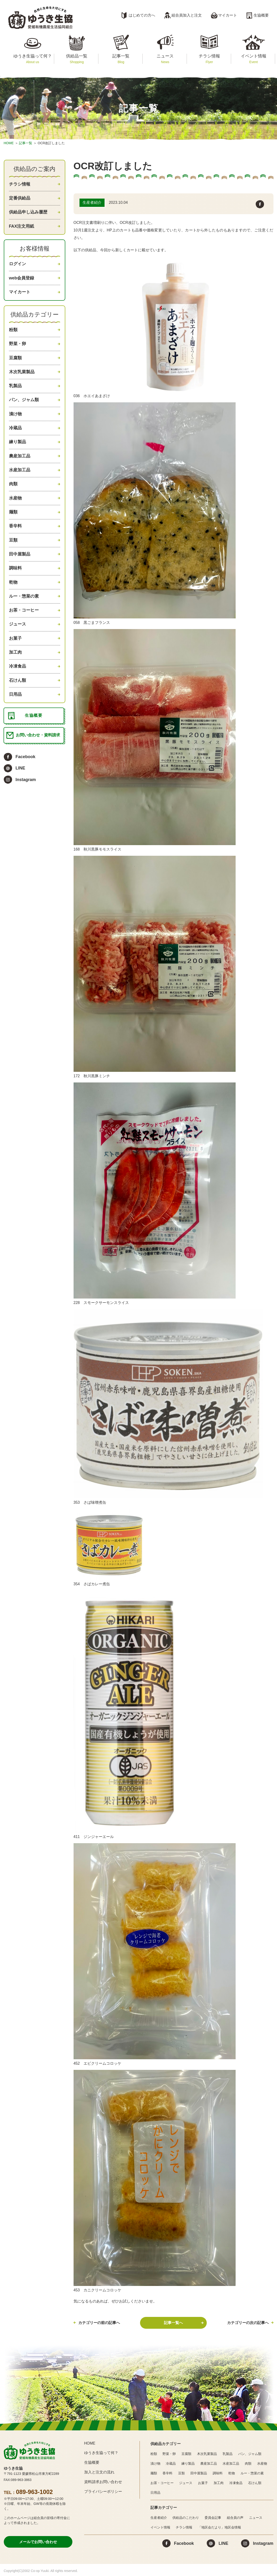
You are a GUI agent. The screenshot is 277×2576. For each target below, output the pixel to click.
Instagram (26, 789)
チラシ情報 (209, 59)
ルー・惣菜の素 (24, 602)
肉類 (13, 488)
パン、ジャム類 (24, 403)
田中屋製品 (19, 560)
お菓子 (15, 645)
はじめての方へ (142, 15)
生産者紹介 (158, 2518)
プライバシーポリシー (103, 2491)
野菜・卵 (17, 345)
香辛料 (15, 531)
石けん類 (17, 688)
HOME (9, 143)
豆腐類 (15, 360)
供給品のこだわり (185, 2518)
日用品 (15, 702)
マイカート (227, 15)
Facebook (25, 766)
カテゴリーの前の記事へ (99, 2323)
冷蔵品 (15, 431)
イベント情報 (253, 59)
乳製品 (15, 388)
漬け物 (15, 417)
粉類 (13, 331)
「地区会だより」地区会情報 (219, 2527)
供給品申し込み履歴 (28, 212)
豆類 (13, 545)
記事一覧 (121, 59)
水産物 (15, 503)
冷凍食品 (17, 674)
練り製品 (17, 445)
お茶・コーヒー (24, 617)
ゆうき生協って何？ (32, 59)
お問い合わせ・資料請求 (38, 744)
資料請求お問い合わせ (103, 2482)
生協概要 (261, 15)
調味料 (15, 574)
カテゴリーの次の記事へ (248, 2323)
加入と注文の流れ (99, 2472)
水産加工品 (19, 474)
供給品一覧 (76, 59)
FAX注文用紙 (21, 227)
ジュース (17, 631)
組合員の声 (235, 2518)
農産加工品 (19, 460)
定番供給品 (19, 198)
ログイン (17, 265)
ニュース (165, 59)
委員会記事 (213, 2518)
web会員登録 (21, 279)
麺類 (13, 517)
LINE (20, 777)
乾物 (13, 588)
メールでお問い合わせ (38, 2542)
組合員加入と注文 (186, 15)
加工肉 (15, 660)
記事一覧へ (173, 2323)
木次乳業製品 (22, 374)
